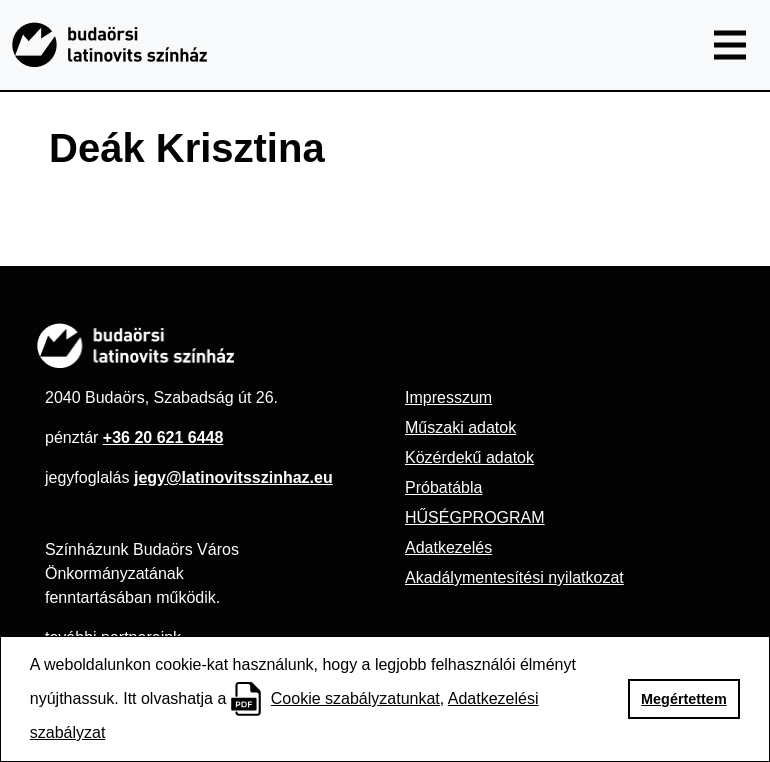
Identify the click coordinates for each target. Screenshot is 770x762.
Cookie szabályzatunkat (355, 698)
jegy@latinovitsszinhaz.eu (233, 477)
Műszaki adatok (460, 427)
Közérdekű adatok (469, 457)
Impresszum (448, 397)
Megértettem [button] (684, 699)
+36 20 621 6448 (163, 437)
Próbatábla (443, 487)
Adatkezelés (448, 547)
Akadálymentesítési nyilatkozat (514, 577)
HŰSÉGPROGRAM (475, 517)
